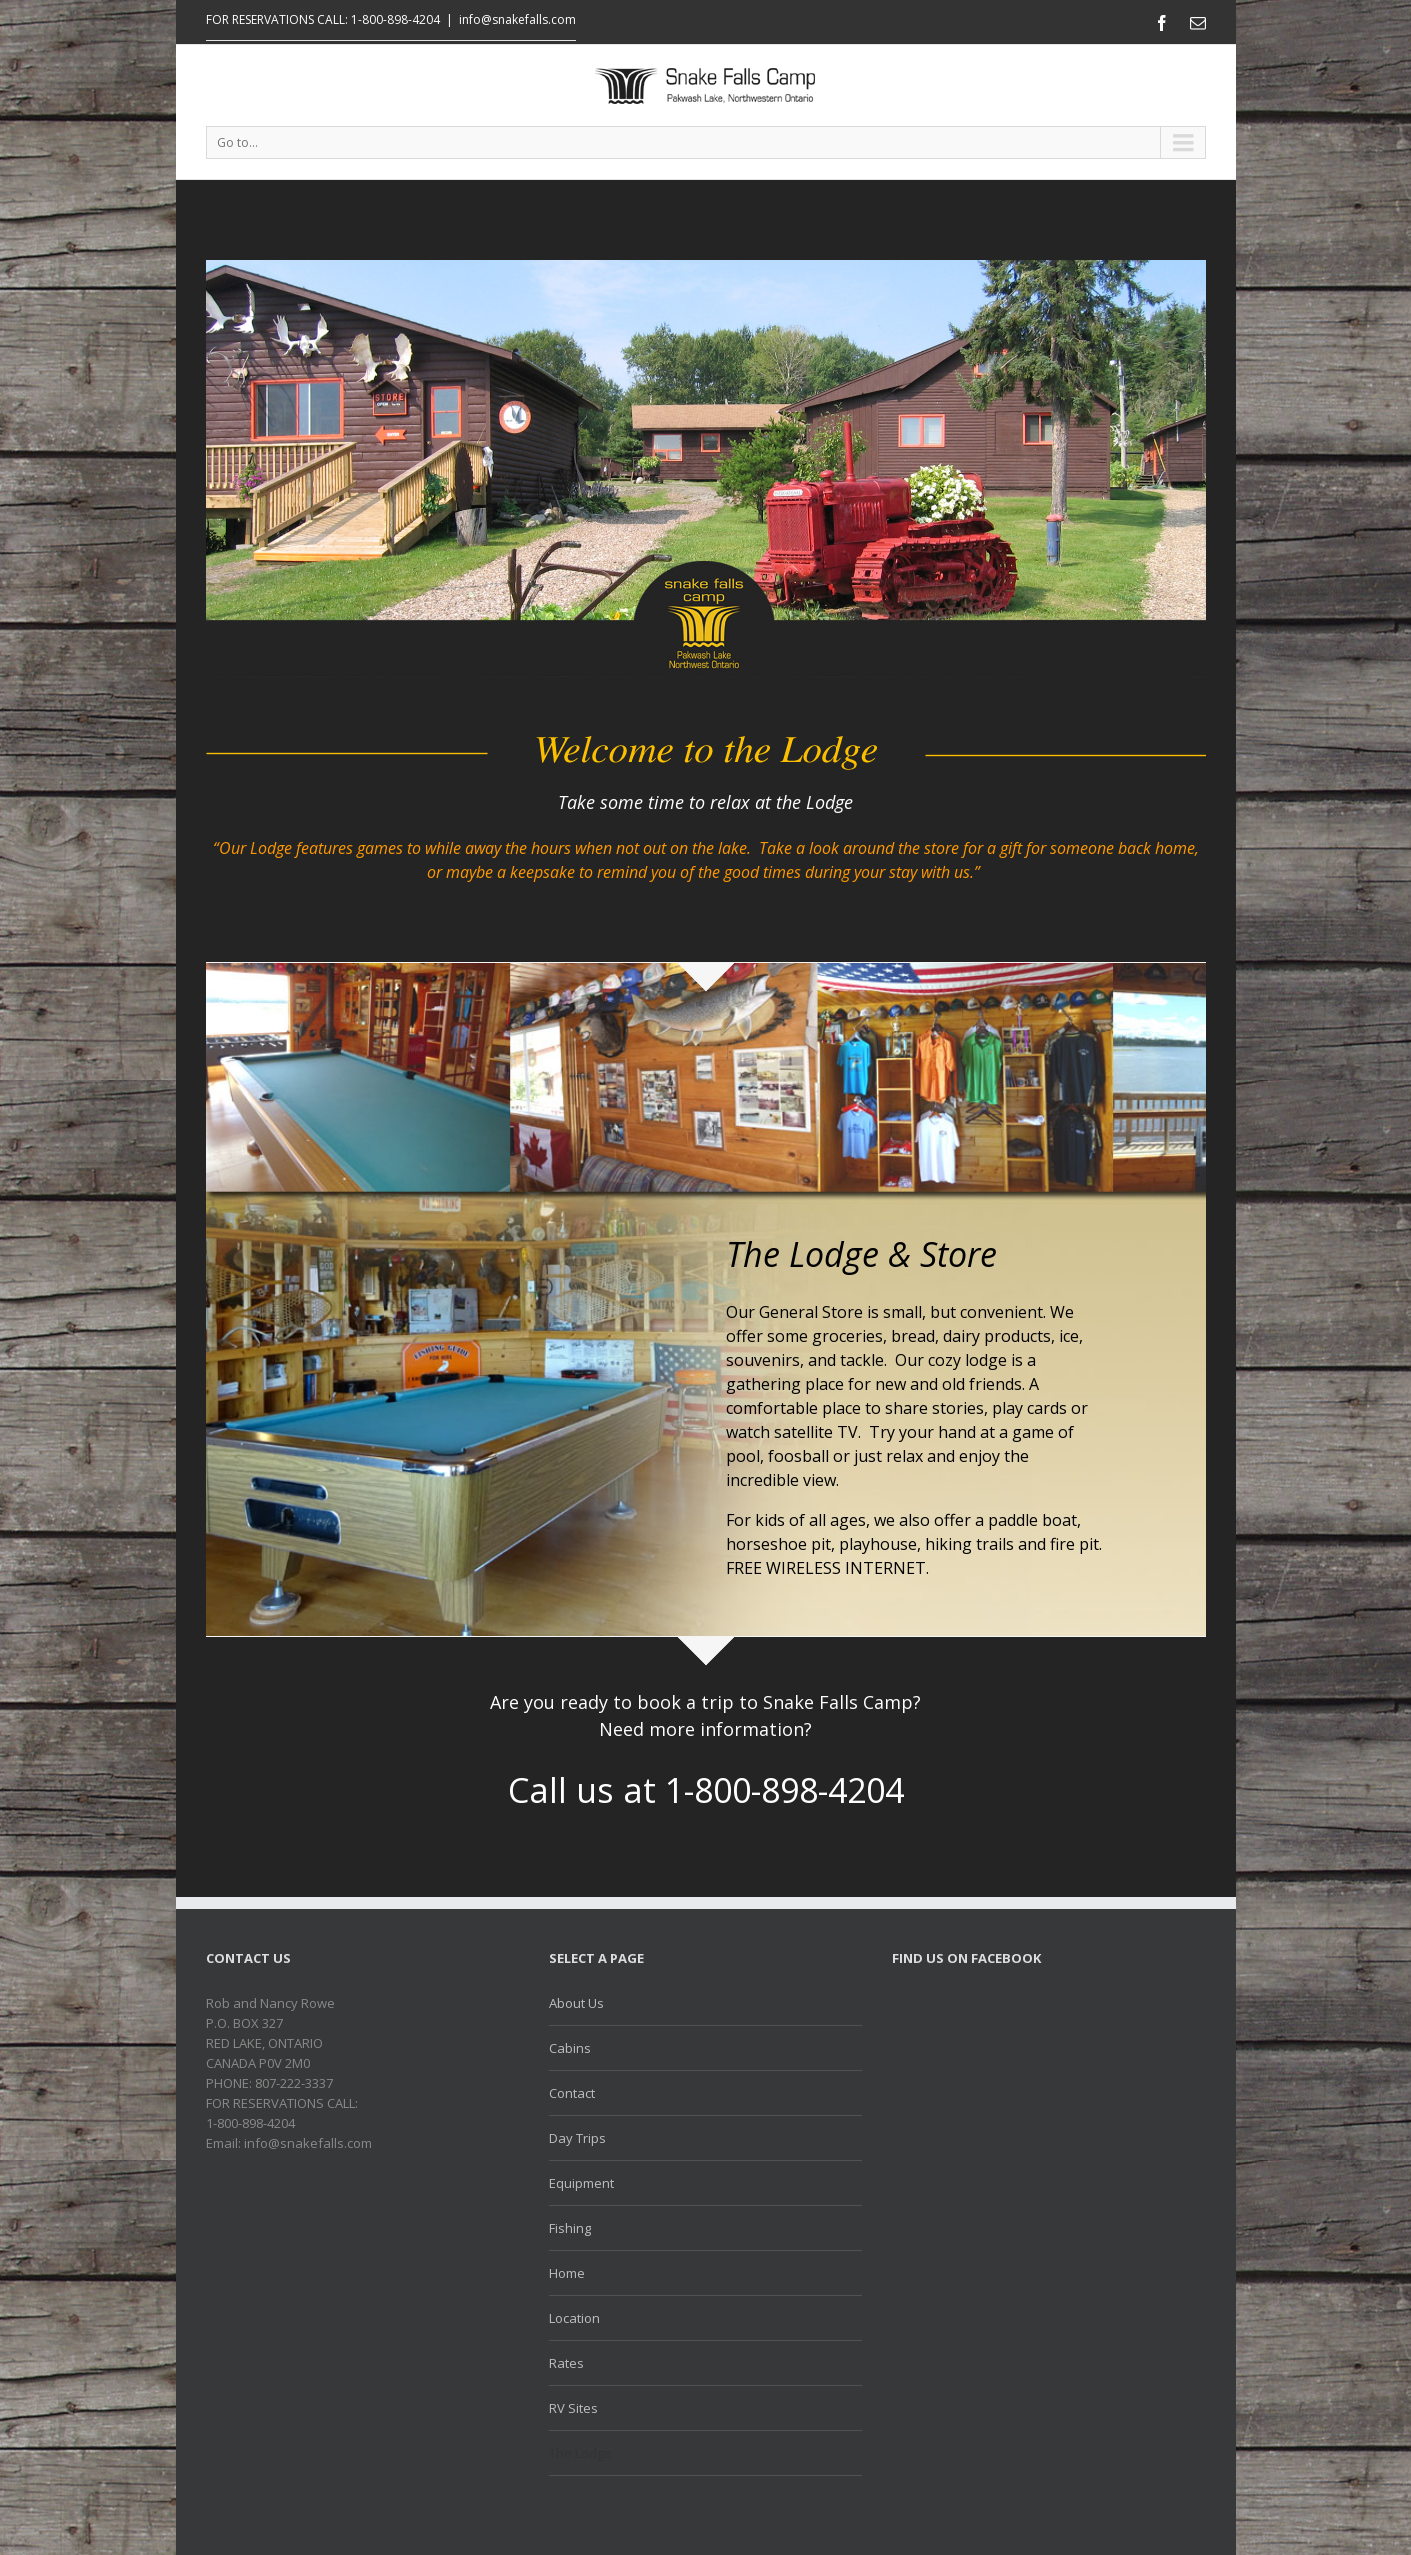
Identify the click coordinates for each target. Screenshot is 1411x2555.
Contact (572, 2093)
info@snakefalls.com (517, 19)
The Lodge (580, 2453)
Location (574, 2318)
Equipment (581, 2183)
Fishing (570, 2228)
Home (567, 2273)
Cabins (570, 2048)
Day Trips (577, 2138)
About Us (576, 2003)
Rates (566, 2363)
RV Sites (573, 2408)
